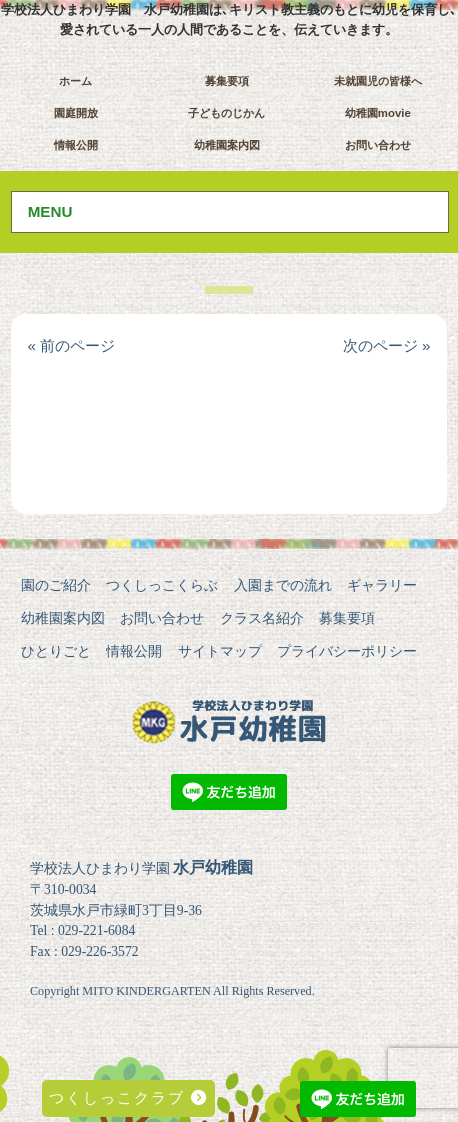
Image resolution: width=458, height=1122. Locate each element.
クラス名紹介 (262, 618)
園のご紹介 (56, 585)
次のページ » (387, 345)
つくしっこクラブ (128, 1097)
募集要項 (227, 81)
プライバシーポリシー (347, 651)
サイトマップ (220, 651)
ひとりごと (56, 651)
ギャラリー (382, 585)
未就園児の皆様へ (378, 81)
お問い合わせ (378, 145)
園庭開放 (76, 113)
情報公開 (76, 145)
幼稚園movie (378, 113)
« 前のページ (71, 345)
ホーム (75, 81)
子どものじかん (226, 113)
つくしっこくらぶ (162, 585)
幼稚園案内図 (227, 145)
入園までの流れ (283, 585)
